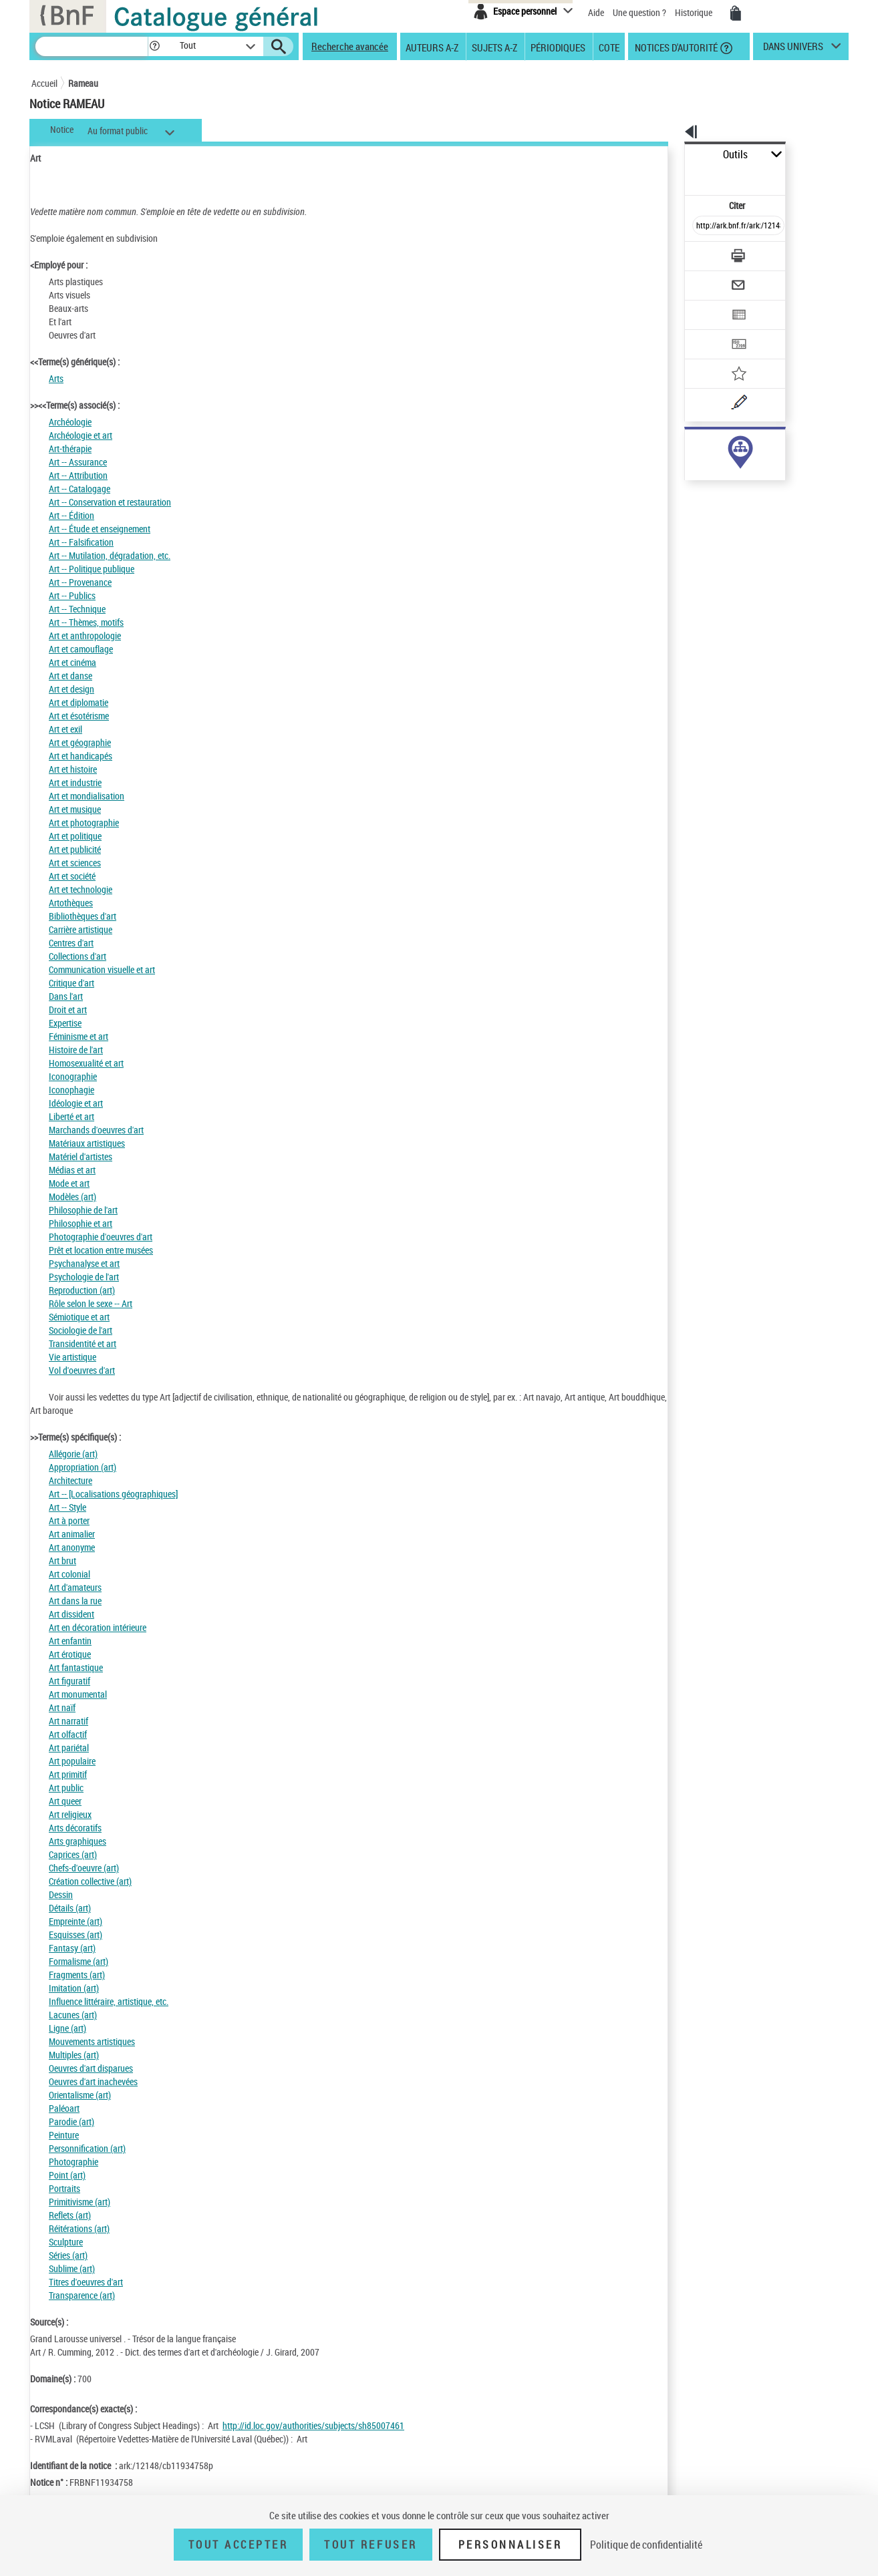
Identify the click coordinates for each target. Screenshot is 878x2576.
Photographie (73, 2161)
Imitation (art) (74, 1988)
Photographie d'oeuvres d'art (100, 1236)
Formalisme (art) (78, 1961)
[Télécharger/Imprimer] (703, 226)
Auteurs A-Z (432, 46)
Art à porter (69, 1520)
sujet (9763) (693, 445)
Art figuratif (69, 1680)
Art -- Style (67, 1507)
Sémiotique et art (79, 1316)
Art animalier (72, 1533)
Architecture (70, 1480)
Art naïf (62, 1707)
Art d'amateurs (75, 1587)
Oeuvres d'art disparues (91, 2068)
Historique (694, 12)
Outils (669, 155)
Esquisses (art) (75, 1934)
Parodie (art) (71, 2121)
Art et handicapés (80, 755)
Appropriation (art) (82, 1467)
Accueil (44, 83)
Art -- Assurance (78, 461)
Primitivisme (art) (79, 2201)
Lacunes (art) (73, 2014)
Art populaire (72, 1761)
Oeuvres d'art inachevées (93, 2081)
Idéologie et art (76, 1103)
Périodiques (558, 46)
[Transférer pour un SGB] (706, 305)
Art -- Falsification (81, 542)
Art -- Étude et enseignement (99, 528)
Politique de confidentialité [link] (646, 2544)
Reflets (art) (70, 2215)
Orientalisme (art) (80, 2094)
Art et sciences (75, 862)
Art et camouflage (81, 648)
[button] (154, 46)
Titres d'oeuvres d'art (86, 2281)
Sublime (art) (72, 2268)
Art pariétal (69, 1747)
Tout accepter (238, 2544)
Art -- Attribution (78, 475)
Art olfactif (68, 1734)
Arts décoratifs (75, 1827)
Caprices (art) (73, 1854)
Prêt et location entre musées (101, 1250)
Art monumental (78, 1694)
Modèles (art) (72, 1196)
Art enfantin (70, 1640)
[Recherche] (91, 46)
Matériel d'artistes (80, 1156)
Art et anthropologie (85, 635)
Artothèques (71, 902)
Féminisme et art (78, 1036)
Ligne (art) (67, 2028)
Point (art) (67, 2175)
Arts (56, 378)
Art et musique (75, 809)
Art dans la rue (75, 1600)
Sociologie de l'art (80, 1330)
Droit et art (68, 1009)
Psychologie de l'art (84, 1276)
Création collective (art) (90, 1881)
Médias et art (72, 1169)
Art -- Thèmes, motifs (86, 622)
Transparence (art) (82, 2295)
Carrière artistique (80, 929)
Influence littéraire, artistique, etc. (108, 2001)
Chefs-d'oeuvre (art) (84, 1867)
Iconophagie (71, 1089)
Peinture (64, 2135)
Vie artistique (72, 1356)
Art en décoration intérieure (97, 1627)
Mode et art (69, 1183)
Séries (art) (68, 2255)
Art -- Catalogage (79, 488)
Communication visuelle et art (102, 969)
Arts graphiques (77, 1841)
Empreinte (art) (75, 1921)
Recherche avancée (349, 46)
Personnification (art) (87, 2148)
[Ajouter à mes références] (708, 331)
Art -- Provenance (80, 582)
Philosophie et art (80, 1223)
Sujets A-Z (494, 46)
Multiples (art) (74, 2054)
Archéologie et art (80, 435)
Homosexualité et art (86, 1063)
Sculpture (66, 2241)
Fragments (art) (77, 1974)
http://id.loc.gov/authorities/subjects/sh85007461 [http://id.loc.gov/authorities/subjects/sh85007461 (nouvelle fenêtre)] (313, 2425)
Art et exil (65, 729)
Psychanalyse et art (84, 1263)
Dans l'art (66, 996)
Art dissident (71, 1614)
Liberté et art (71, 1116)
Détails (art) (70, 1907)
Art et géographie (80, 742)
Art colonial (69, 1574)
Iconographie (73, 1076)
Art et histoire (73, 769)
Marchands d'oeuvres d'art (96, 1129)
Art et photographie (84, 822)
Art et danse (70, 675)
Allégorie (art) (73, 1453)
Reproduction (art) (82, 1290)
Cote (609, 46)
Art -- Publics (72, 595)
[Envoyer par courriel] (700, 252)
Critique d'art (71, 982)
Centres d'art (71, 942)
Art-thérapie (70, 448)
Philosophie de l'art (83, 1210)
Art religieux (70, 1814)
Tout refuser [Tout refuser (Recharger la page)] (370, 2544)
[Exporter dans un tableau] (710, 278)
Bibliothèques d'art (82, 916)
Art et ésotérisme (79, 715)
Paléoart (64, 2108)
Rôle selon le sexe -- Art (90, 1303)
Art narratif (68, 1720)
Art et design (71, 689)
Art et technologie (80, 889)
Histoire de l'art (76, 1049)
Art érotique (70, 1654)
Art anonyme (72, 1547)
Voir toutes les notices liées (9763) (726, 473)
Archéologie (70, 421)
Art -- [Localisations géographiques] (113, 1493)
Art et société (72, 876)
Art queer (65, 1801)
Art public (66, 1787)
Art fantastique (76, 1667)
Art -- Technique (77, 608)
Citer (679, 176)
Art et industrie (75, 782)
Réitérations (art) (79, 2228)
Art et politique (75, 836)
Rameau (83, 83)
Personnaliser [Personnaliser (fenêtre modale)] (510, 2544)
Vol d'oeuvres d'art (82, 1370)
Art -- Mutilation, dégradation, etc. (109, 555)
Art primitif (68, 1774)
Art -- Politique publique (91, 568)
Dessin (61, 1894)
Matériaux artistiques (87, 1143)
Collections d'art (77, 956)
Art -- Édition (71, 515)
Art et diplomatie (78, 702)
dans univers (793, 49)
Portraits (64, 2188)
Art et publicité (75, 849)
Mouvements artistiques (92, 2041)
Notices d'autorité (675, 46)
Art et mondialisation (86, 795)
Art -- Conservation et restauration (110, 502)
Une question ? (639, 12)
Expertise (65, 1023)
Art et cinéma (72, 662)
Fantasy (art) (72, 1948)
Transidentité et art (82, 1343)
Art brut (62, 1560)
